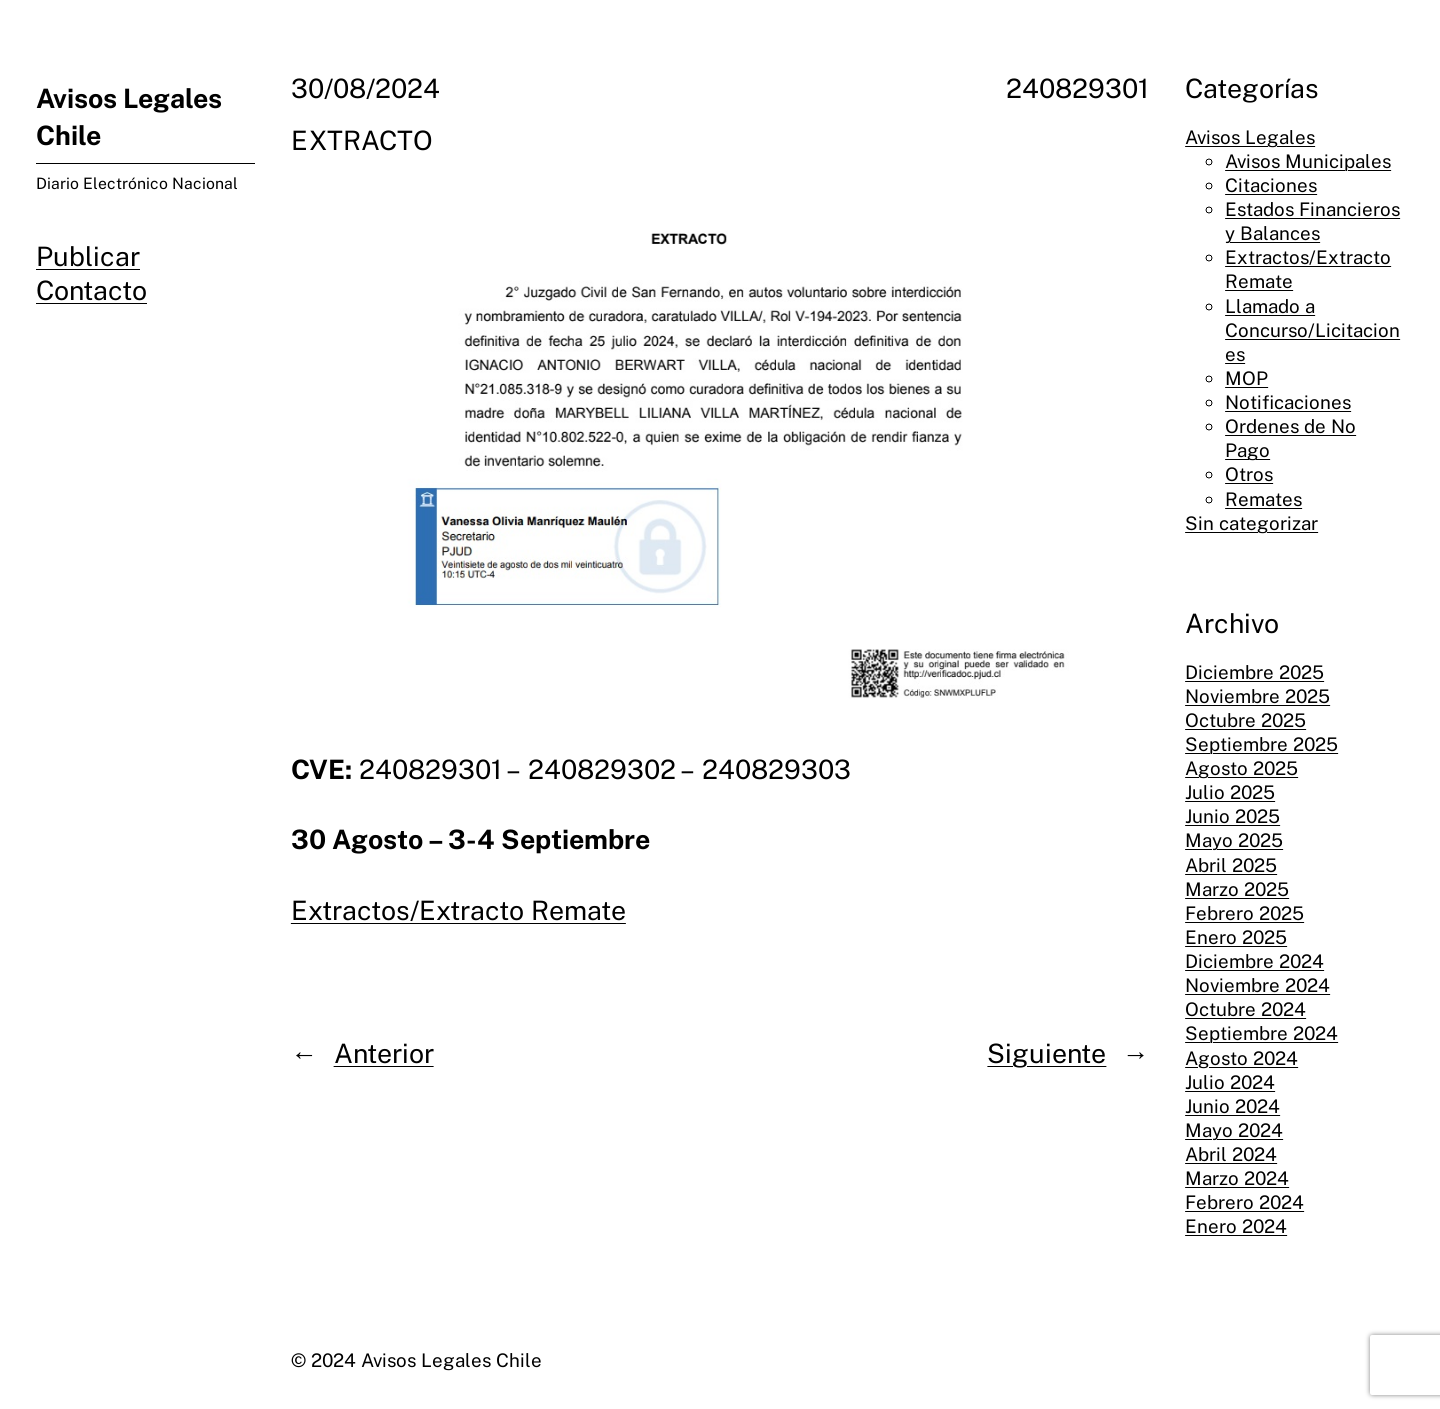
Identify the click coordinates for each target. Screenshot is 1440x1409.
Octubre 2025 (1245, 720)
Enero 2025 (1236, 937)
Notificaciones (1288, 402)
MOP (1246, 378)
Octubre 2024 (1245, 1009)
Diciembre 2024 (1254, 961)
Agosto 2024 (1241, 1058)
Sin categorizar (1251, 523)
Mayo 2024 (1234, 1130)
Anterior (384, 1053)
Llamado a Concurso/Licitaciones (1312, 330)
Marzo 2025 (1237, 889)
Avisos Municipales (1308, 161)
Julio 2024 (1230, 1082)
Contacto (91, 290)
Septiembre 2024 (1261, 1033)
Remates (1263, 499)
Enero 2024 (1236, 1226)
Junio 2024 (1232, 1106)
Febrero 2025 (1244, 913)
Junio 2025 (1232, 816)
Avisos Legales (1250, 137)
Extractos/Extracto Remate (458, 910)
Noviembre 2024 (1257, 985)
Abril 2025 (1231, 865)
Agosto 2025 (1241, 768)
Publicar (88, 256)
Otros (1249, 474)
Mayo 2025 (1234, 840)
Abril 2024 (1231, 1154)
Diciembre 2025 (1254, 672)
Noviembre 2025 (1257, 696)
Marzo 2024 (1237, 1178)
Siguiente (1046, 1053)
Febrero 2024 (1244, 1202)
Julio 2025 (1230, 792)
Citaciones (1271, 185)
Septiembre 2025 (1261, 744)
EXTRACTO (362, 140)
